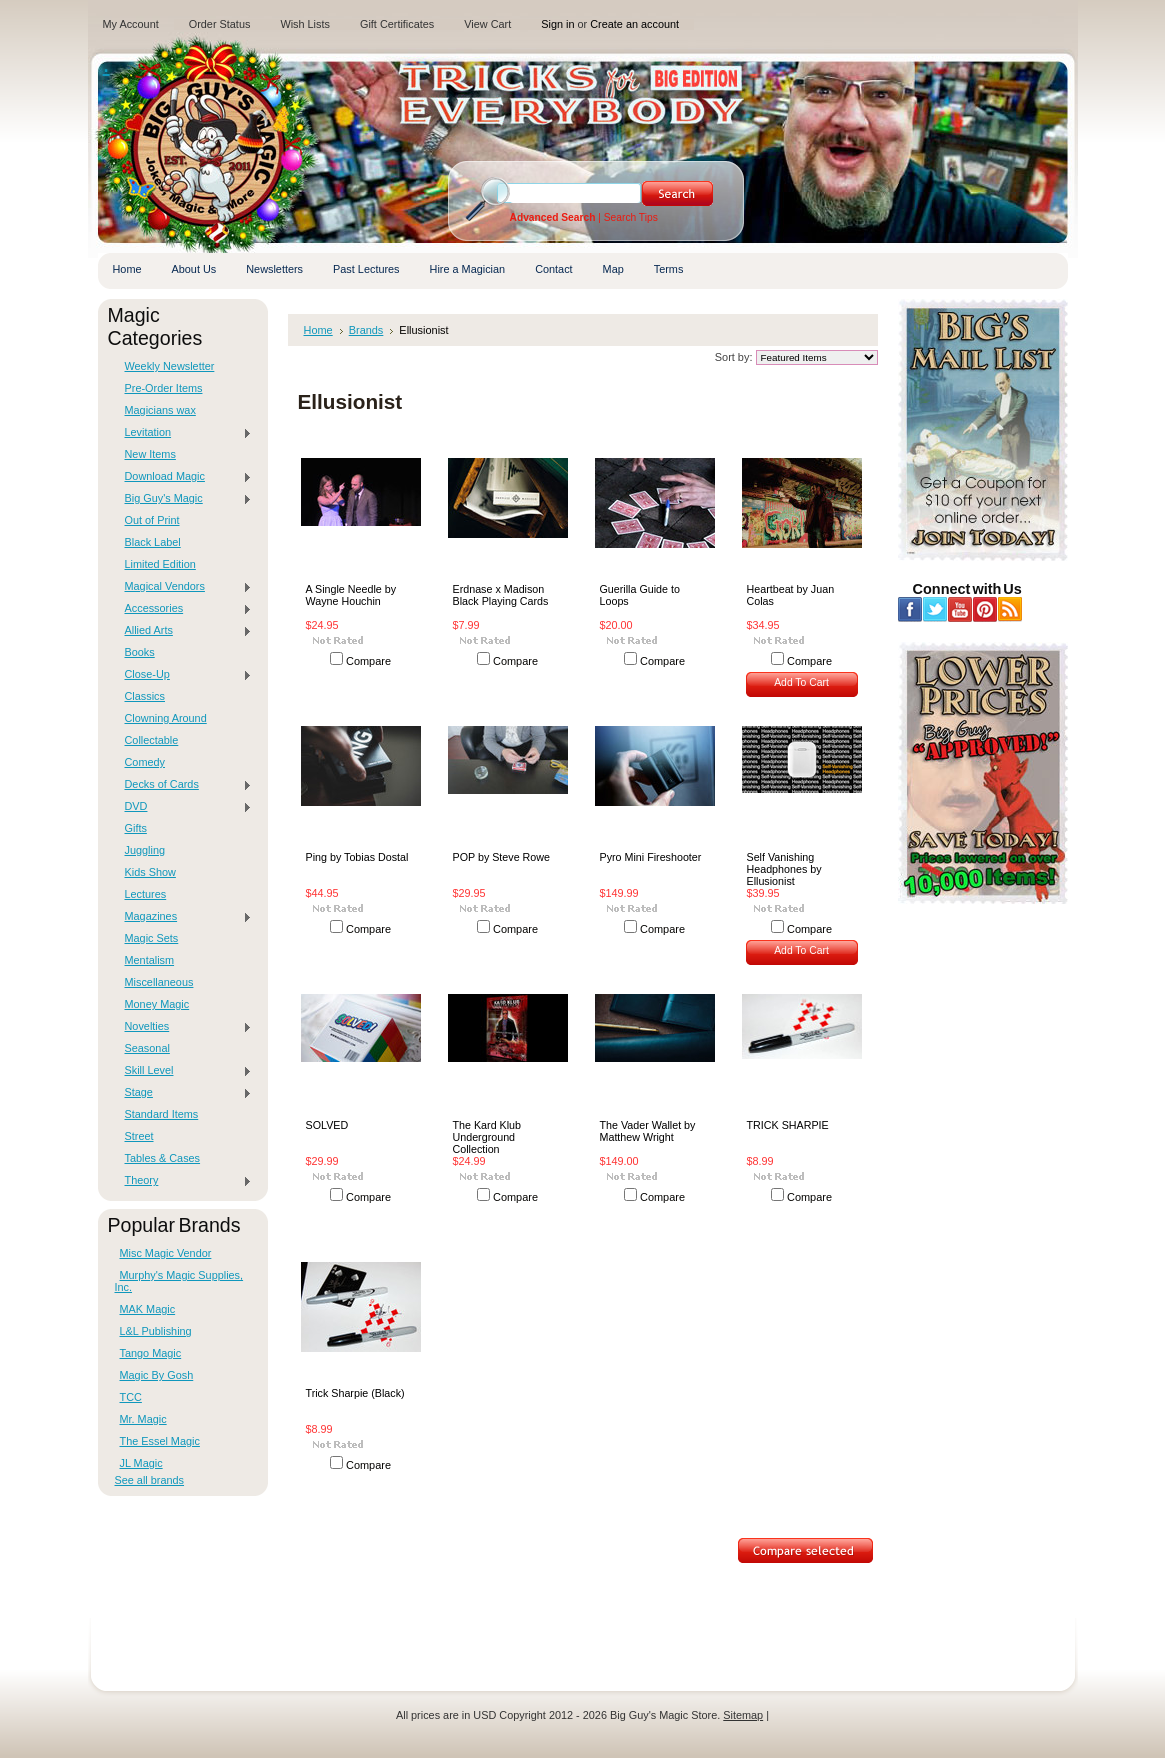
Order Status (220, 24)
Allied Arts (184, 631)
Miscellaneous (159, 982)
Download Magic (184, 477)
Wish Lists (305, 24)
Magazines (184, 917)
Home (318, 330)
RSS (1010, 609)
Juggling (145, 850)
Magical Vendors (184, 587)
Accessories (184, 609)
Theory (184, 1181)
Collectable (152, 740)
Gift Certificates (397, 24)
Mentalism (150, 960)
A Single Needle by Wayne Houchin (351, 595)
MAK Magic (148, 1309)
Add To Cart (801, 682)
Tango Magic (151, 1353)
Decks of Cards (184, 785)
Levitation (184, 433)
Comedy (145, 762)
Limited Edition (160, 564)
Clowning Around (166, 718)
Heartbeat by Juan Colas (791, 595)
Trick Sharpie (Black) (355, 1393)
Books (140, 652)
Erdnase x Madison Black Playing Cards (501, 595)
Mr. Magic (143, 1419)
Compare (368, 661)
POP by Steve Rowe (502, 857)
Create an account (634, 24)
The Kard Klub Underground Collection (487, 1137)
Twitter (935, 609)
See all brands (150, 1480)
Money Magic (157, 1004)
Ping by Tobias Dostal (357, 857)
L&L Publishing (156, 1331)
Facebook (910, 609)
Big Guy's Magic (184, 499)
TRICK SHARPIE (788, 1125)
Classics (145, 696)
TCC (131, 1397)
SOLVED (327, 1125)
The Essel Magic (160, 1441)
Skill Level (184, 1071)
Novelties (184, 1027)
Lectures (146, 894)
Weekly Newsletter (170, 366)
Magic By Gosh (157, 1375)
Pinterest (985, 609)
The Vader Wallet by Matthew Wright (648, 1131)
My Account (131, 24)
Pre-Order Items (164, 388)
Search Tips (631, 217)
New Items (150, 454)
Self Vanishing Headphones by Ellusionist (784, 869)
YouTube (960, 609)
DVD (184, 807)
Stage (184, 1093)
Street (139, 1136)
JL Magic (141, 1463)
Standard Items (162, 1114)
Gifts (136, 828)
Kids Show (150, 872)
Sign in (557, 24)
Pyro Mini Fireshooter (651, 857)
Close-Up (184, 675)
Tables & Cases (163, 1158)
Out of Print (152, 520)
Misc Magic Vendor (166, 1253)
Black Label (153, 542)
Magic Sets (152, 938)
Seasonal (147, 1048)
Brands (366, 330)
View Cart (487, 24)
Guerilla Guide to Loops (640, 595)
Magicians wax (160, 410)
